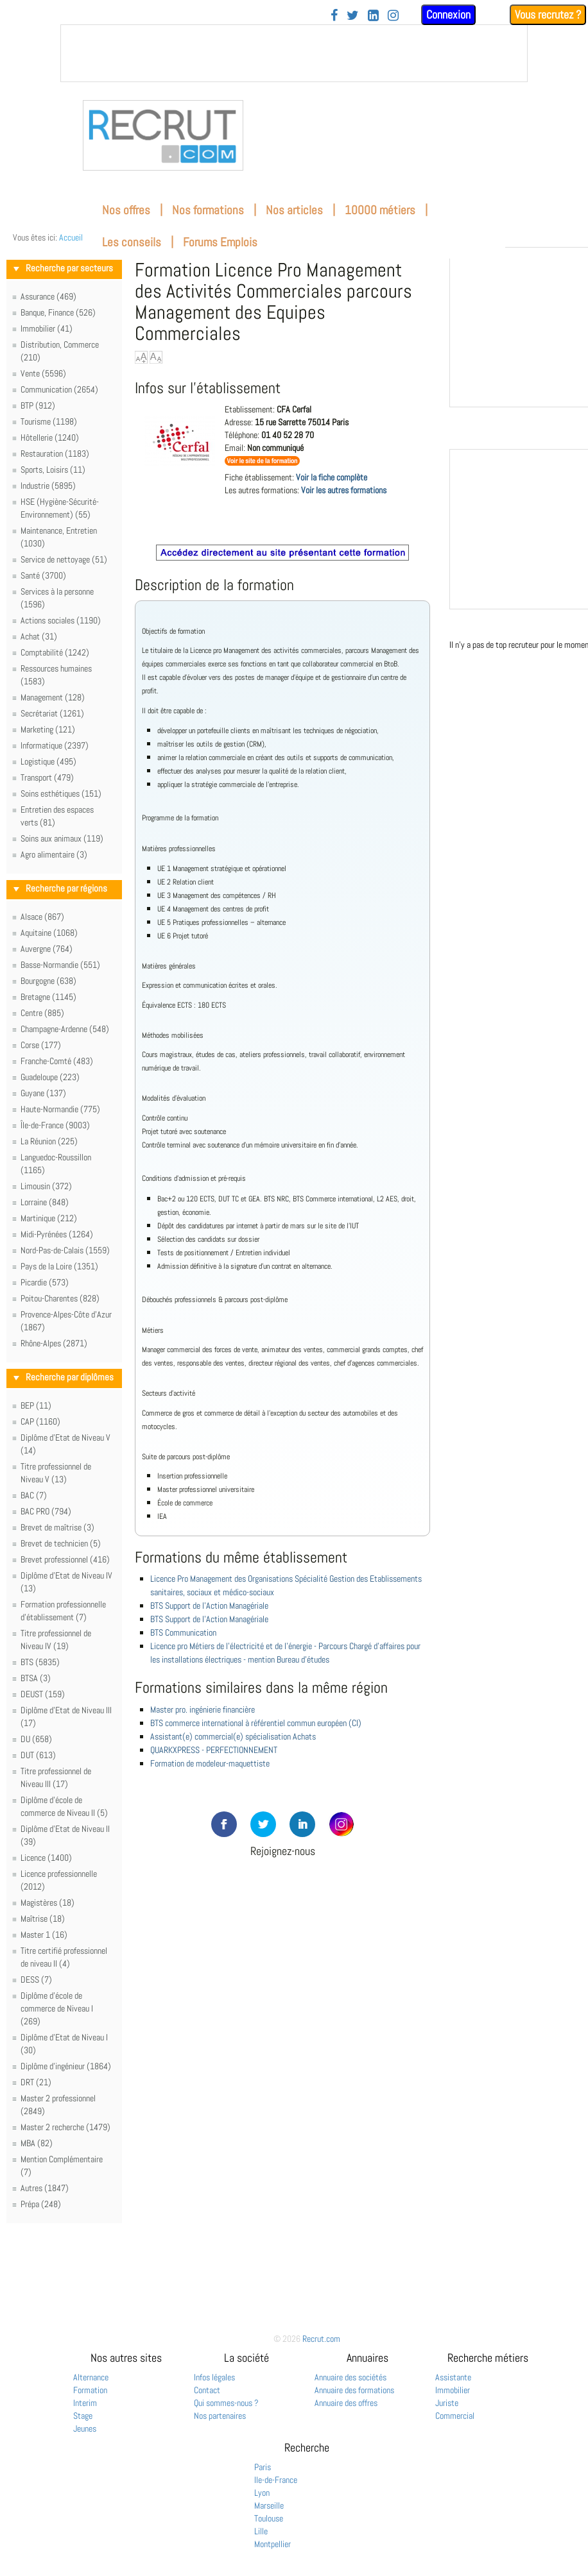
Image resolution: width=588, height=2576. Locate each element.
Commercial (454, 2415)
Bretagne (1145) (48, 997)
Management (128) (53, 697)
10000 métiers (380, 210)
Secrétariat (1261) (52, 713)
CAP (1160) (40, 1421)
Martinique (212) (49, 1218)
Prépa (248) (41, 2204)
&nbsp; (294, 53)
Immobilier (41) (47, 328)
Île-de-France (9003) (55, 1125)
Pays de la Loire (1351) (59, 1266)
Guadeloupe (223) (50, 1077)
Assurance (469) (48, 296)
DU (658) (36, 1739)
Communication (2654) (59, 389)
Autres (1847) (45, 2188)
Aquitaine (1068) (49, 932)
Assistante (453, 2377)
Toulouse (268, 2518)
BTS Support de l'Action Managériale (209, 1605)
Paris (262, 2467)
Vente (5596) (43, 373)
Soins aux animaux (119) (62, 838)
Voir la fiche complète (331, 477)
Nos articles (294, 210)
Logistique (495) (48, 761)
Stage (82, 2415)
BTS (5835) (40, 1662)
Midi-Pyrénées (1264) (57, 1234)
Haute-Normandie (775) (60, 1109)
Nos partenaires (220, 2415)
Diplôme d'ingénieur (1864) (66, 2066)
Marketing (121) (48, 729)
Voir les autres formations (343, 490)
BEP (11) (36, 1405)
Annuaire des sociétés (350, 2377)
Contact (207, 2390)
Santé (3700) (43, 575)
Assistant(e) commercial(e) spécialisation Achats (233, 1736)
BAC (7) (34, 1495)
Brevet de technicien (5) (61, 1543)
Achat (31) (39, 636)
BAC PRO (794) (46, 1511)
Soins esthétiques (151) (61, 793)
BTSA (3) (36, 1678)
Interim (85, 2403)
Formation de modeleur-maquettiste (210, 1763)
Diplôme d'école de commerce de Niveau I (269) (57, 2008)
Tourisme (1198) (49, 421)
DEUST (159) (43, 1694)
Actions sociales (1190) (61, 620)
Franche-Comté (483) (57, 1061)
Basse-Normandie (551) (60, 964)
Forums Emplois (220, 242)
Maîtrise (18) (43, 1918)
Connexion (448, 14)
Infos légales (214, 2377)
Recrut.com (321, 2338)
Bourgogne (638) (48, 981)
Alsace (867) (42, 916)
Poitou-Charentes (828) (60, 1298)
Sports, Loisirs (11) (53, 469)
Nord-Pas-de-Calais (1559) (65, 1250)
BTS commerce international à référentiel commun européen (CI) (255, 1723)
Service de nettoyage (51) (64, 559)
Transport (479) (47, 777)
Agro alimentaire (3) (54, 854)
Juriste (446, 2403)
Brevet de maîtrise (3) (57, 1527)
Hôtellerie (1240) (50, 437)
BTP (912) (38, 405)
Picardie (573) (45, 1282)
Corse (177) (41, 1045)
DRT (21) (36, 2082)
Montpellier (272, 2544)
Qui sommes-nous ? (226, 2403)
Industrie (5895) (48, 485)
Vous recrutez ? (548, 14)
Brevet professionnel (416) (65, 1559)
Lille (261, 2531)
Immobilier (452, 2390)
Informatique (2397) (55, 745)
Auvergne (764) (47, 948)
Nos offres (126, 210)
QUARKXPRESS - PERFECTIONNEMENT (213, 1750)
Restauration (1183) (55, 453)
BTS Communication (183, 1632)
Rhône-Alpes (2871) (54, 1343)
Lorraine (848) (45, 1202)
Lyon (262, 2492)
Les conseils (131, 242)
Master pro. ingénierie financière (202, 1709)
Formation (90, 2390)
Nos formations (208, 210)
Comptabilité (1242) (55, 652)
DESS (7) (36, 1979)
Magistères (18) (47, 1902)
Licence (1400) (46, 1857)
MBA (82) (37, 2143)
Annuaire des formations (354, 2390)
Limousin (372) (46, 1186)
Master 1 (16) (44, 1934)
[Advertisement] (282, 1934)
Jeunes (84, 2428)
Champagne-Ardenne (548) (65, 1029)
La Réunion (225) (49, 1141)
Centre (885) (42, 1013)
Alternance (90, 2377)
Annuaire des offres (346, 2403)
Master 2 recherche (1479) (65, 2127)
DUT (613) (38, 1755)
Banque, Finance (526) (58, 312)
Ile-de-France (275, 2480)
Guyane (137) (43, 1093)
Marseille (269, 2505)
